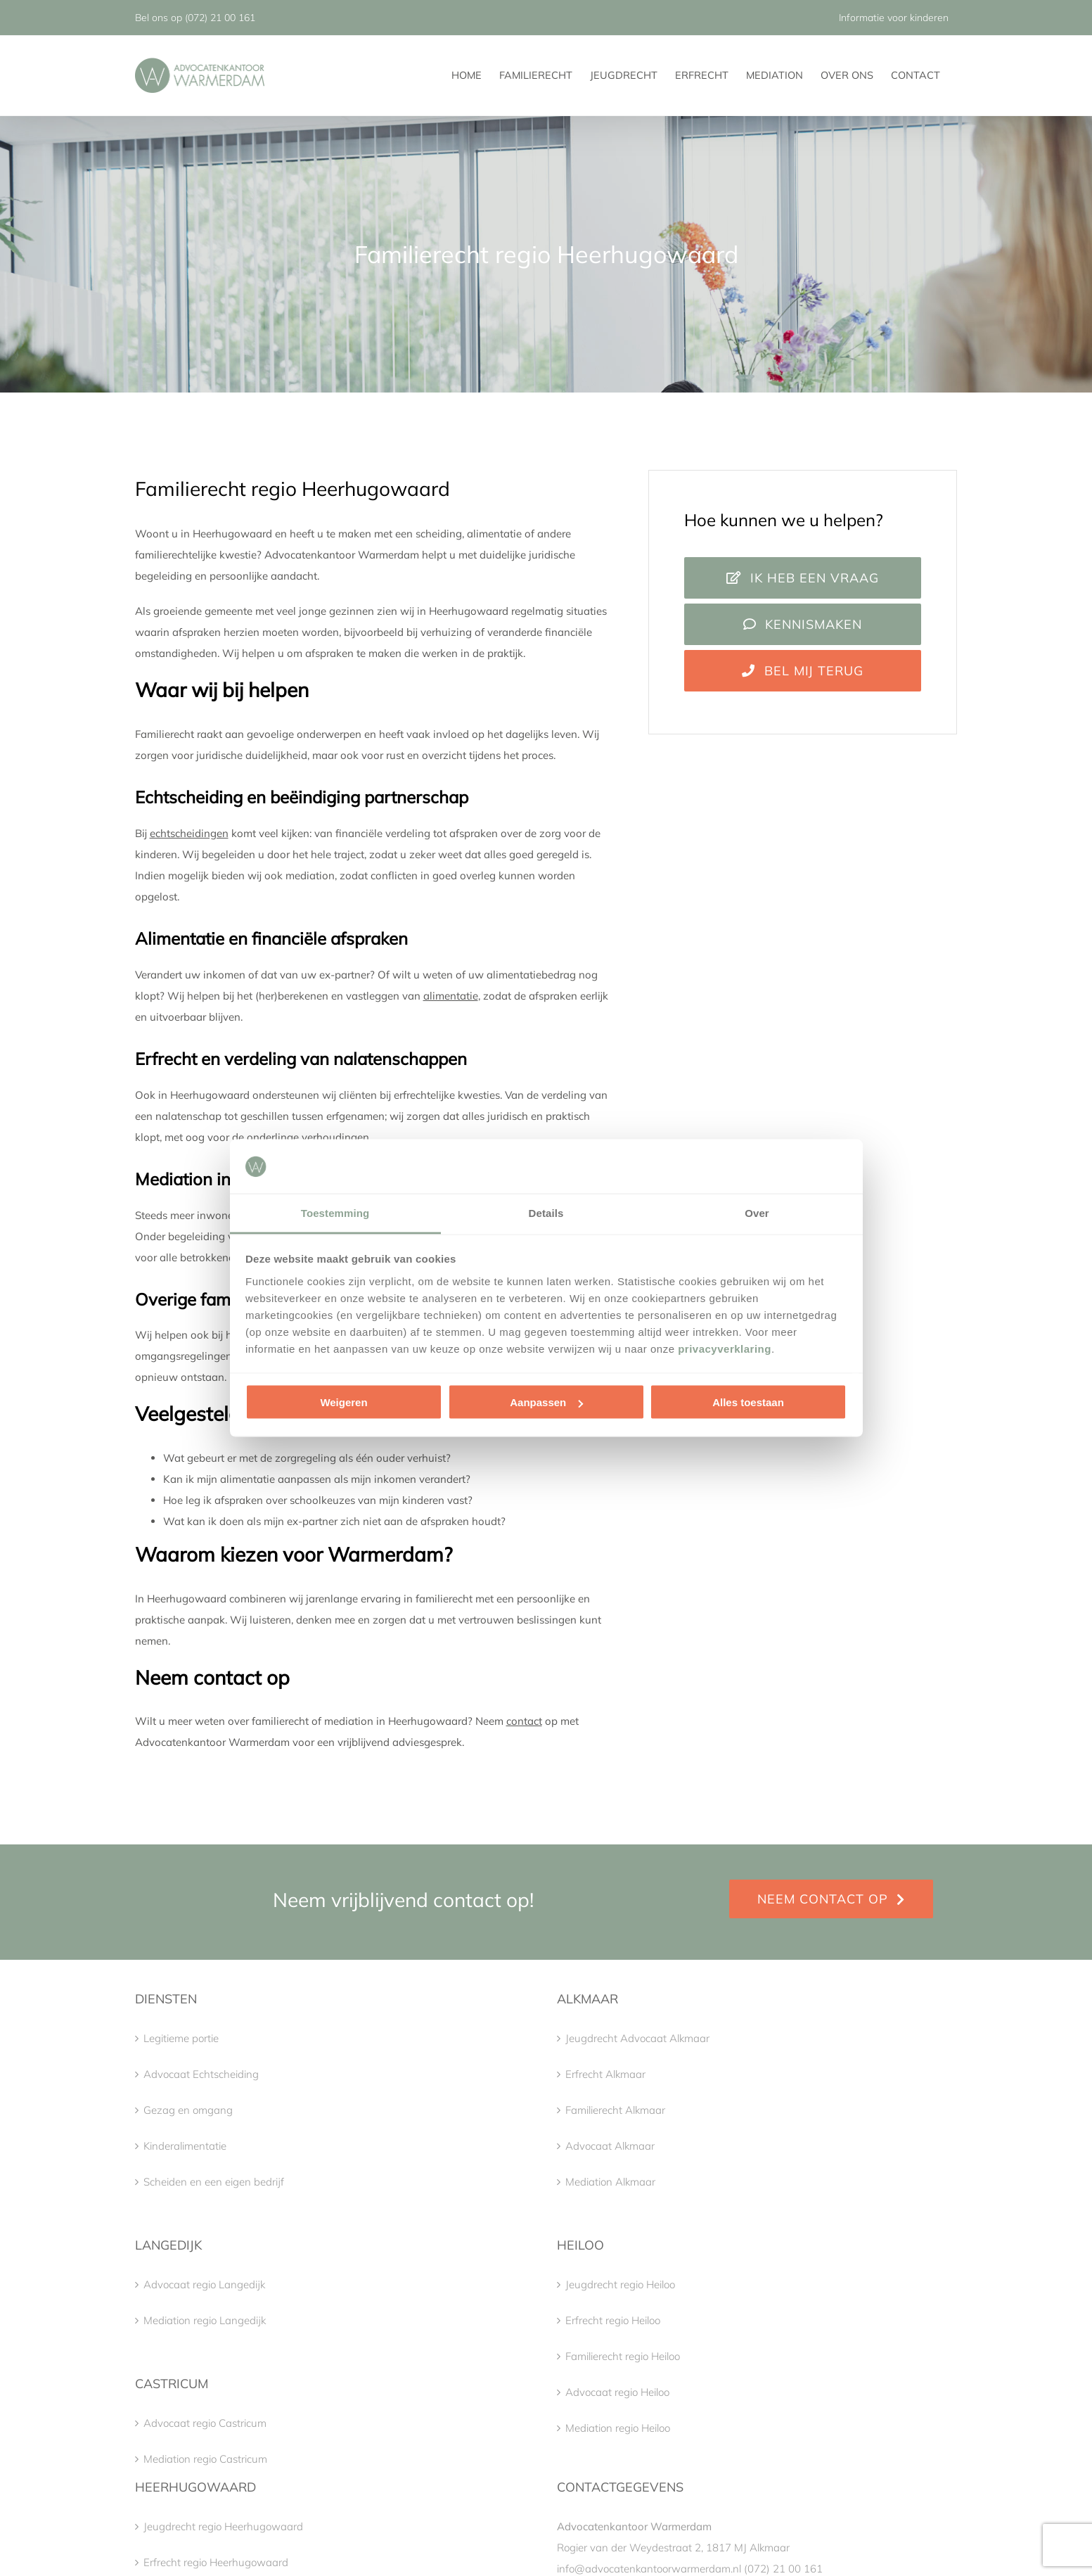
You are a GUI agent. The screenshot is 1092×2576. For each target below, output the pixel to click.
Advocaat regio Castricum (204, 2423)
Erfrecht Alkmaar (605, 2074)
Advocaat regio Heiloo (617, 2392)
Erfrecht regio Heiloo (612, 2320)
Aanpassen (546, 1402)
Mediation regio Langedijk (204, 2320)
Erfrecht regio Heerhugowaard (215, 2562)
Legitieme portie (181, 2038)
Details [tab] (546, 1212)
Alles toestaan (748, 1402)
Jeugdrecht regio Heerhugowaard (223, 2526)
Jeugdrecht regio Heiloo (620, 2284)
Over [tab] (757, 1212)
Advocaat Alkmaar (610, 2146)
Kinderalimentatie (184, 2146)
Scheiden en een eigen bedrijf (213, 2181)
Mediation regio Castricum (205, 2459)
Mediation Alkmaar (610, 2181)
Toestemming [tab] (335, 1212)
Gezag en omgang (188, 2110)
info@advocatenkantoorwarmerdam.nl (649, 2568)
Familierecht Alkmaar (615, 2110)
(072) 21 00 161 (220, 17)
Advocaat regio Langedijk (204, 2284)
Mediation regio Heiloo (617, 2428)
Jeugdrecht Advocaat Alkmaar (637, 2038)
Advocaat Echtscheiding (201, 2074)
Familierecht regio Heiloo (622, 2356)
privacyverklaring (724, 1348)
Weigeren (343, 1402)
